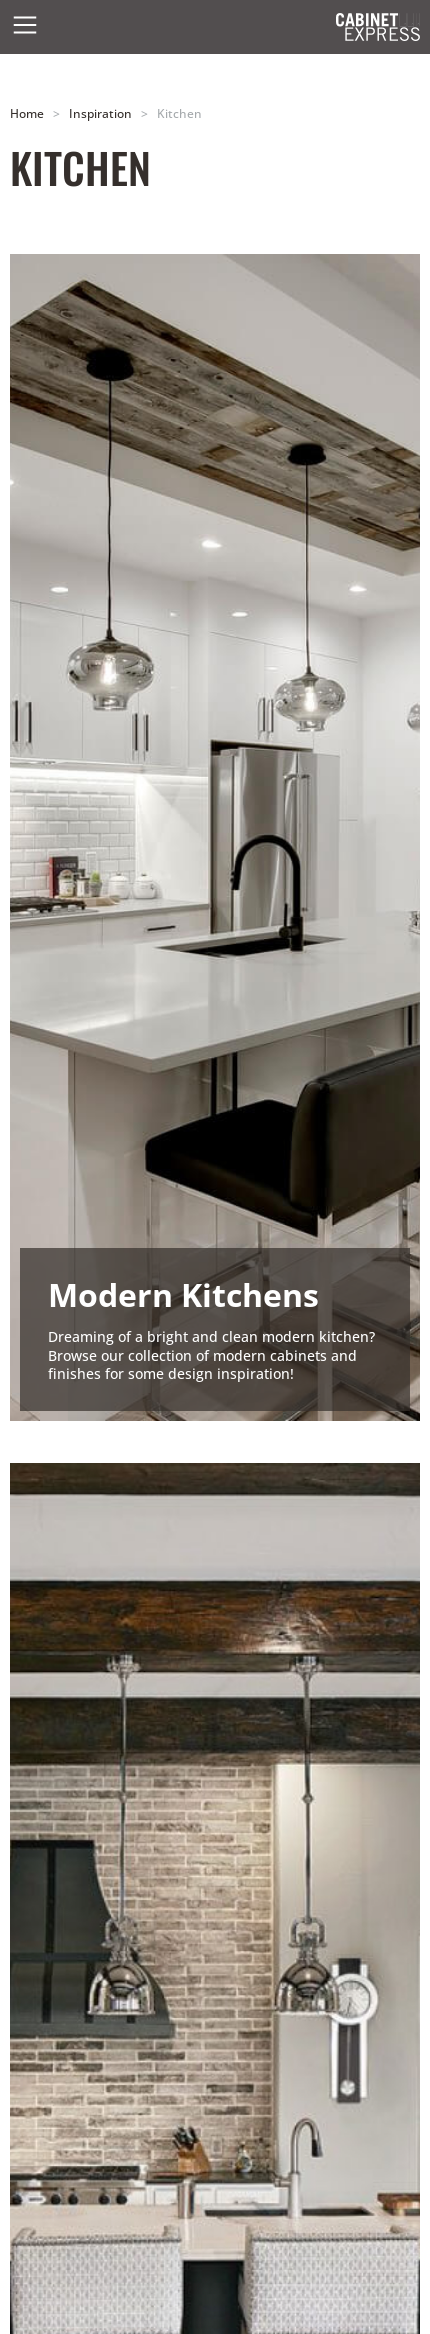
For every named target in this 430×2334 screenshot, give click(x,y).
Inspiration (100, 113)
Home (27, 113)
